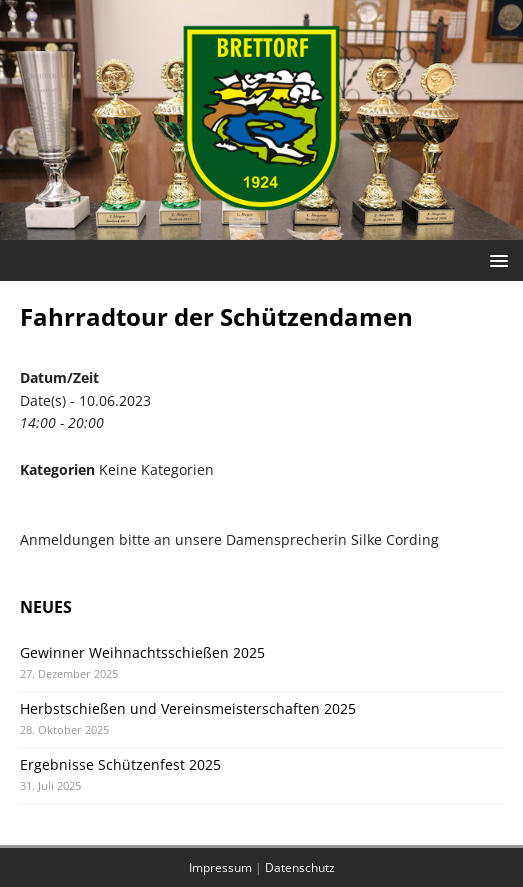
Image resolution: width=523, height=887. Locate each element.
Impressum (220, 867)
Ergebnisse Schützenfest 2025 (120, 764)
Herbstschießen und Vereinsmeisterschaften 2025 (188, 708)
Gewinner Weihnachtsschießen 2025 (142, 652)
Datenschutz (300, 867)
